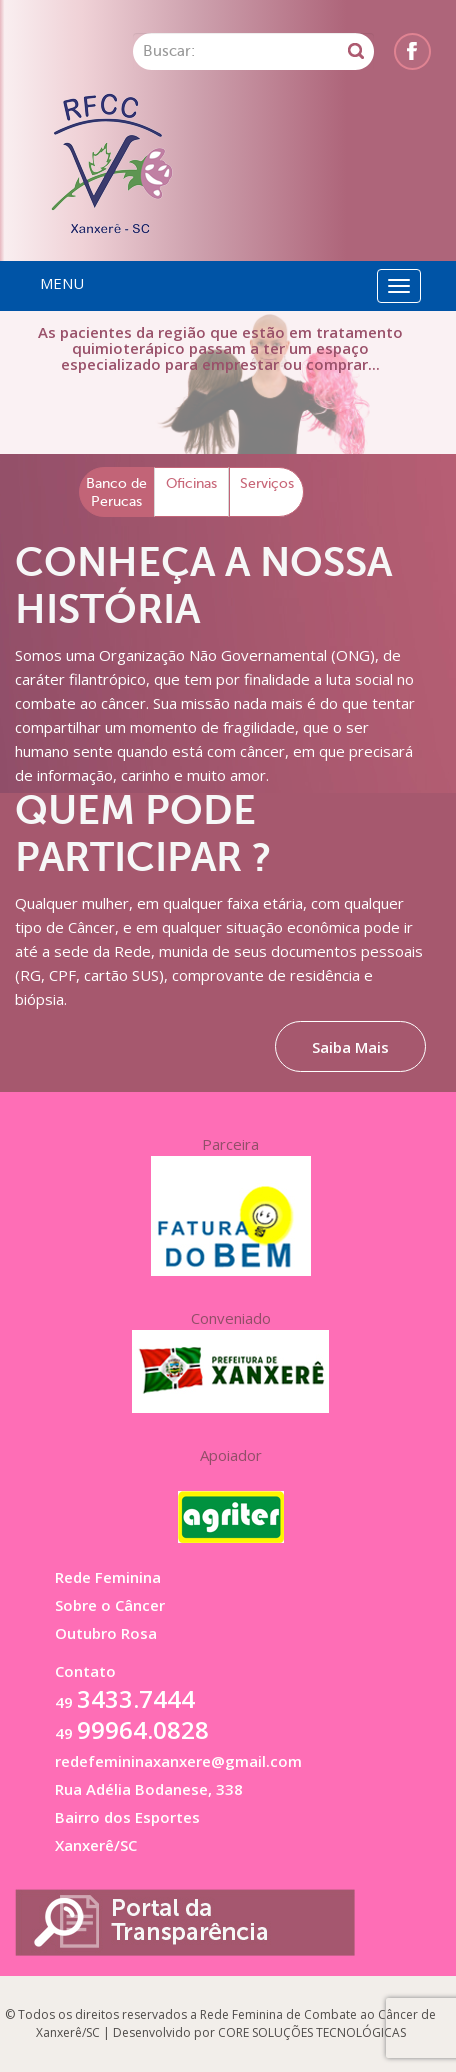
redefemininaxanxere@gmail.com (178, 1761)
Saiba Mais (350, 1047)
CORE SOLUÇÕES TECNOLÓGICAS (312, 2032)
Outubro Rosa (106, 1633)
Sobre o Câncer (110, 1605)
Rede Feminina (108, 1577)
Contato (85, 1671)
